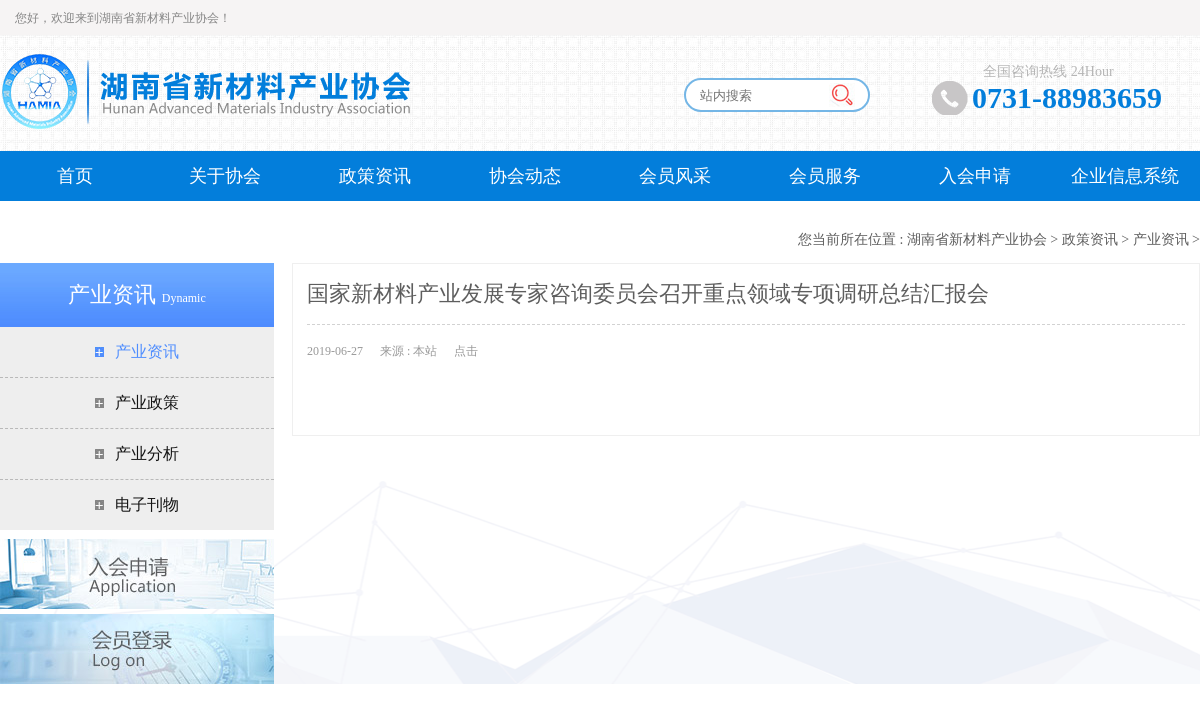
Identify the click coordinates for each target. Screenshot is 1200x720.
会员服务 (825, 176)
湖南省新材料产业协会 (977, 239)
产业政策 (147, 402)
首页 (75, 176)
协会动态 (525, 176)
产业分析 (147, 453)
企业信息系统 (1125, 176)
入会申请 (975, 176)
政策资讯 (375, 176)
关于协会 (225, 176)
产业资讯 (1161, 239)
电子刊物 (147, 504)
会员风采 (675, 176)
